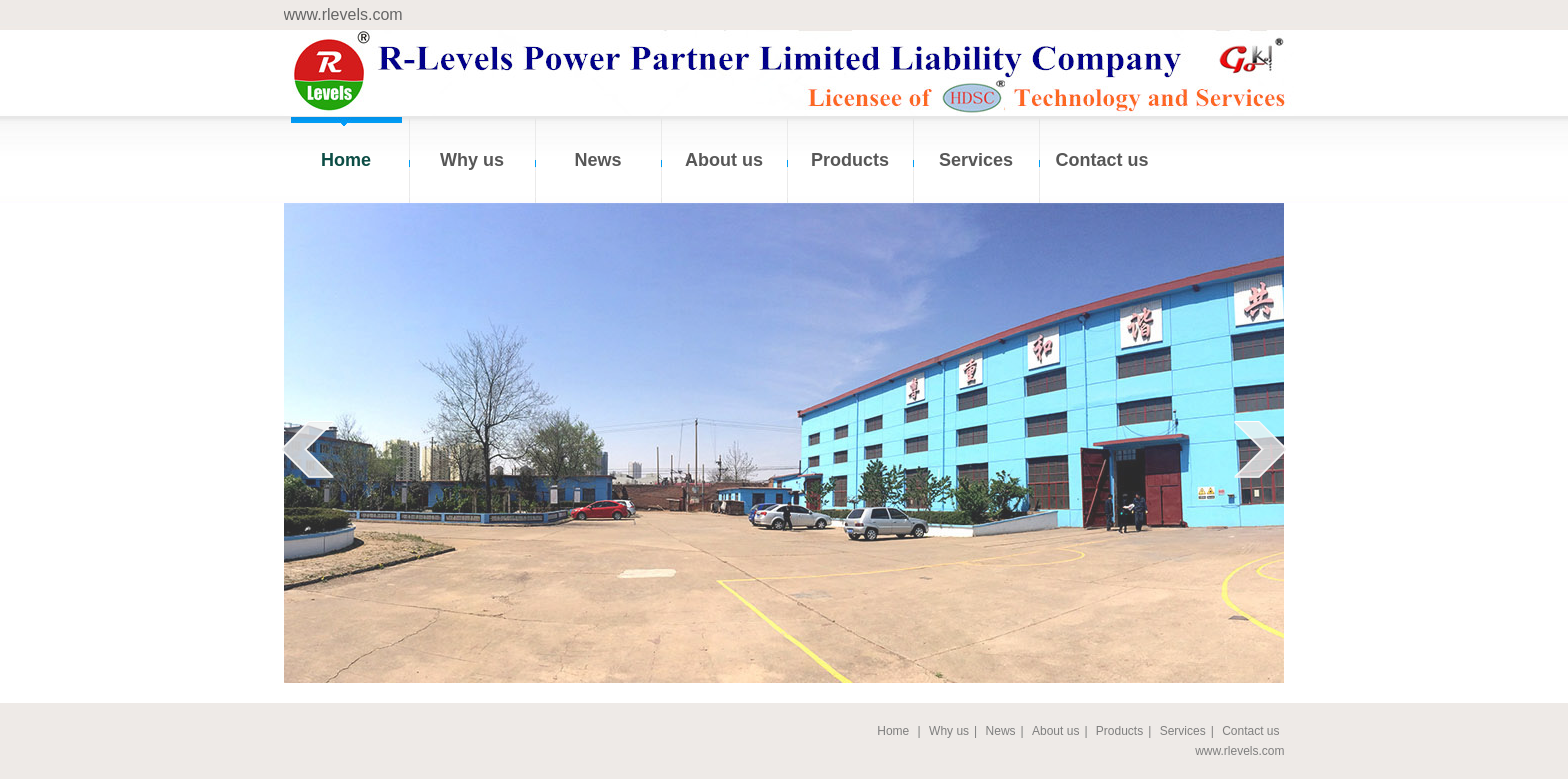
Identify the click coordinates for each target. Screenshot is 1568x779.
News (597, 160)
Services (976, 160)
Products (850, 160)
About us (724, 160)
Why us (472, 160)
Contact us (1101, 160)
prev (307, 449)
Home (346, 160)
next (1260, 449)
